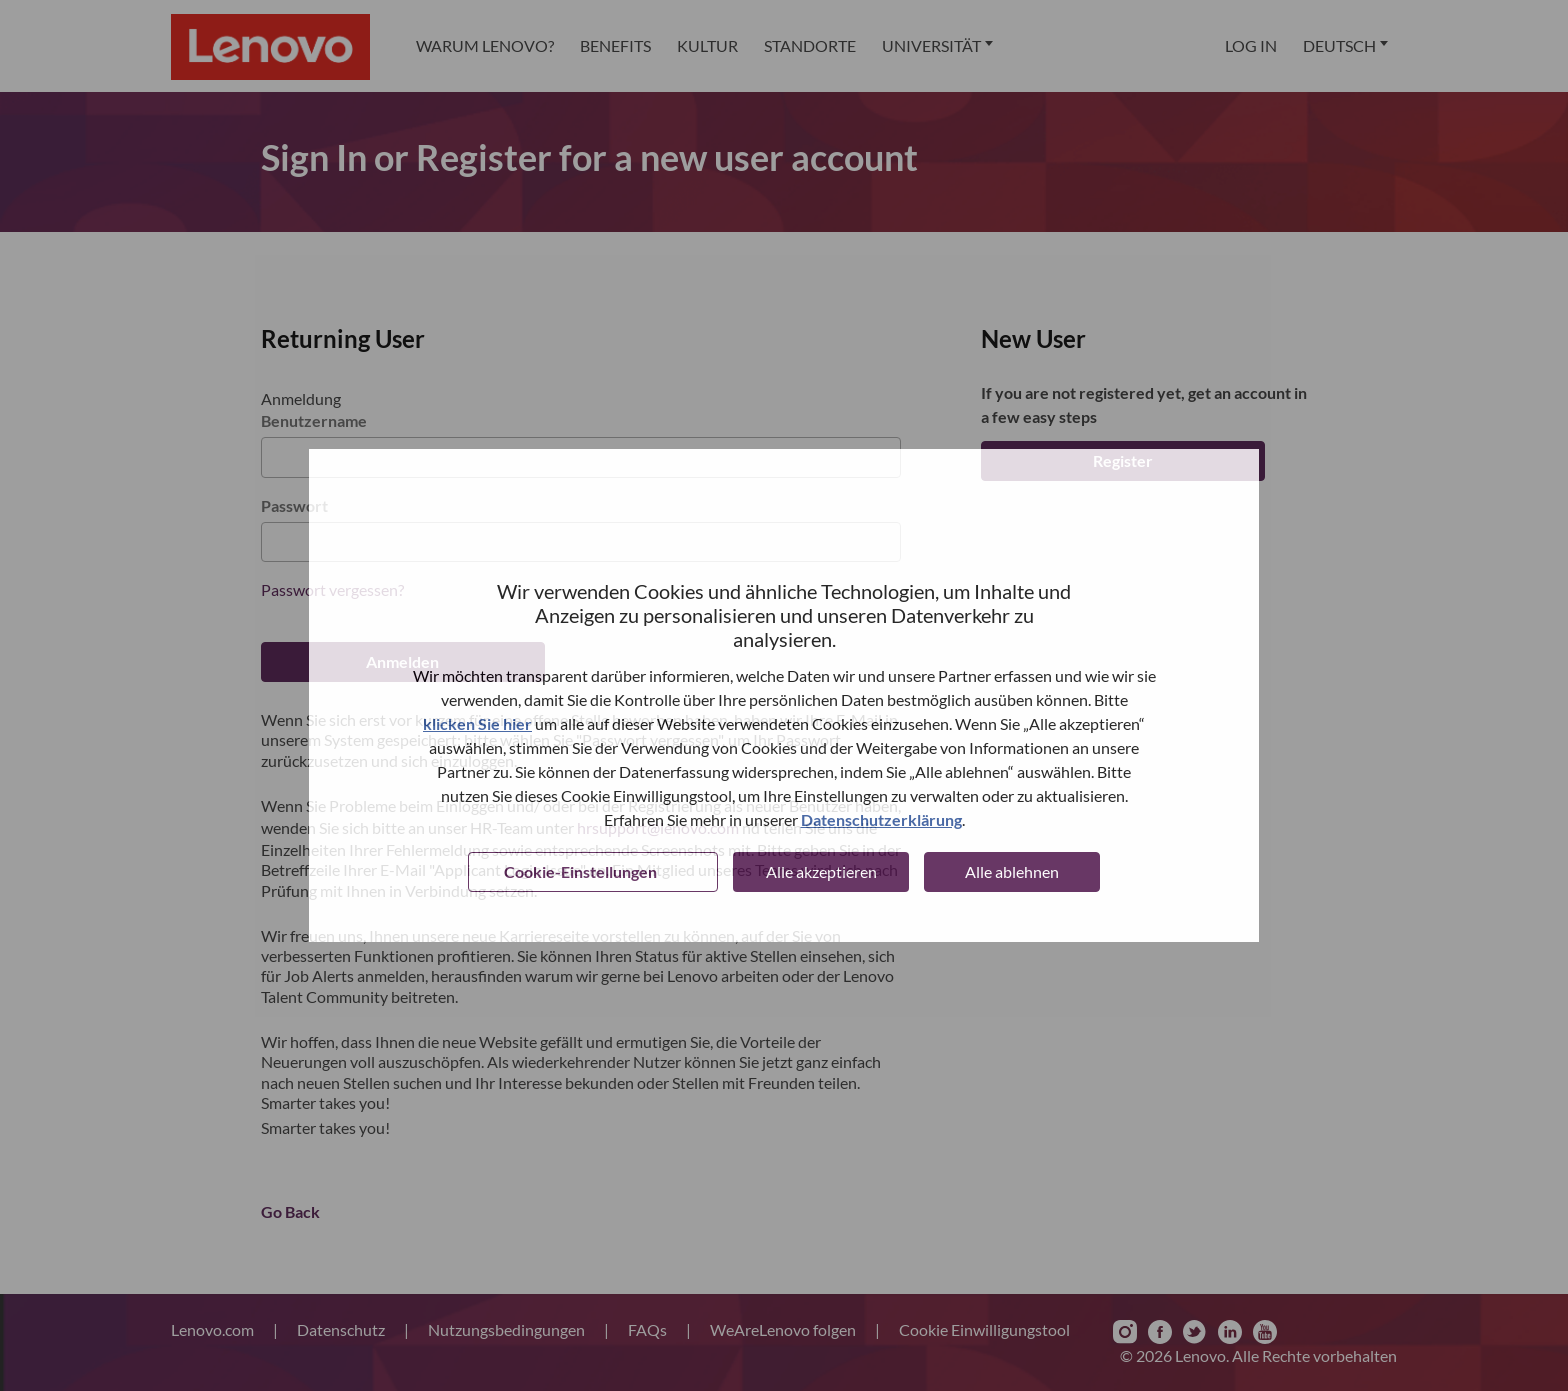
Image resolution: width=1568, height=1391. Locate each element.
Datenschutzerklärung (881, 819)
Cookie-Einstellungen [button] (580, 871)
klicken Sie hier (477, 723)
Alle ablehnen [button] (1012, 871)
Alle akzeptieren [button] (821, 871)
